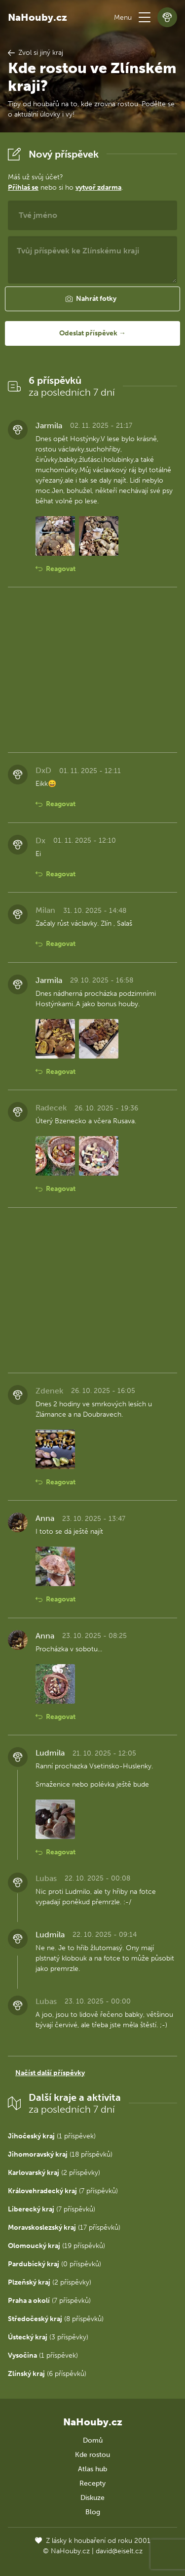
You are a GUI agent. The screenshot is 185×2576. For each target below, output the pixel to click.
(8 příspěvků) (56, 2319)
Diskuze (92, 2498)
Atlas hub (92, 2469)
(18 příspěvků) (60, 2154)
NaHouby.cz (37, 17)
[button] (144, 17)
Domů (93, 2440)
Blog (92, 2512)
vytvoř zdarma (98, 187)
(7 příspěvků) (63, 2191)
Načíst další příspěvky (50, 2073)
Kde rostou (92, 2455)
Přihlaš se (23, 187)
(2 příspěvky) (54, 2172)
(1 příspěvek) (52, 2136)
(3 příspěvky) (48, 2337)
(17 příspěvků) (64, 2227)
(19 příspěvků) (56, 2246)
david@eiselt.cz (119, 2551)
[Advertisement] (92, 669)
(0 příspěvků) (54, 2264)
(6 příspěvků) (47, 2374)
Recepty (92, 2483)
